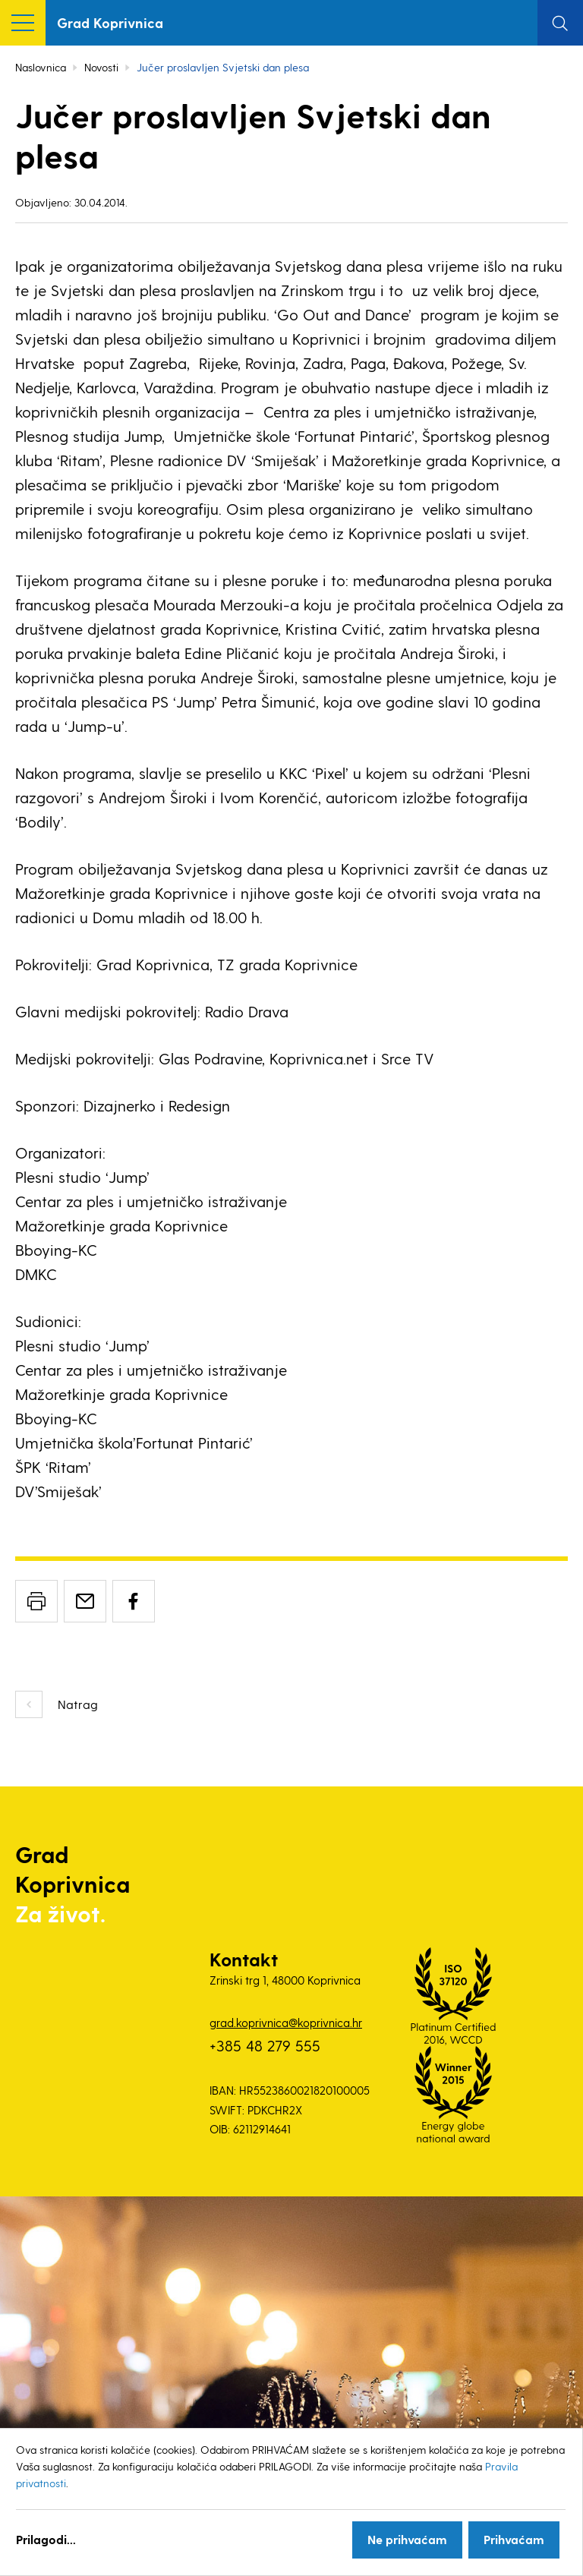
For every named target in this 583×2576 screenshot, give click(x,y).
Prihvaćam (514, 2539)
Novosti (101, 67)
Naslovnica (40, 67)
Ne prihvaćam (407, 2539)
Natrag (78, 1704)
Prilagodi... (46, 2539)
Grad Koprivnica (110, 22)
